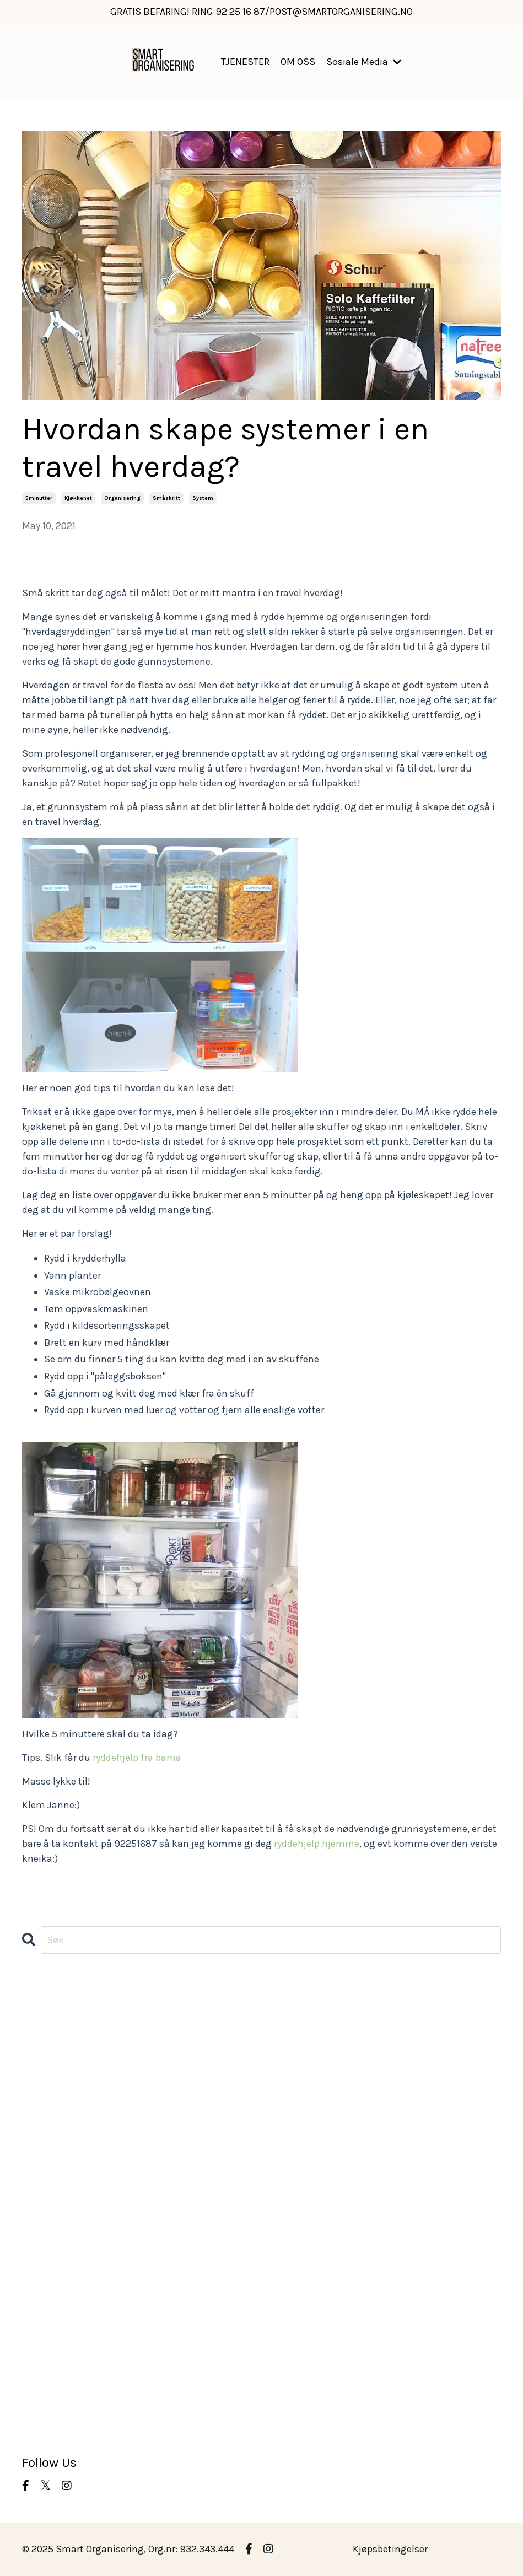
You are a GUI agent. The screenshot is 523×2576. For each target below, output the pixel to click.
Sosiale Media (364, 62)
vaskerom (44, 2416)
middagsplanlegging (68, 2207)
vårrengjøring (52, 2430)
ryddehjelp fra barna (137, 1758)
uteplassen (47, 2401)
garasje (39, 2088)
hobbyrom (45, 2118)
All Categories (52, 1999)
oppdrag (41, 2252)
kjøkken (40, 2133)
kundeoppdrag (55, 2177)
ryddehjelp (46, 2326)
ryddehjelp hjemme (316, 1843)
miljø (33, 2222)
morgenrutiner (54, 2237)
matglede (43, 2192)
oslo (31, 2282)
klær (32, 2163)
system (202, 498)
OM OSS (298, 62)
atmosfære (46, 2029)
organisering (122, 498)
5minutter (38, 498)
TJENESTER (245, 62)
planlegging (49, 2297)
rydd (32, 2311)
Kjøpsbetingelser (390, 2549)
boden (36, 2073)
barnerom (44, 2058)
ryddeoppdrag (53, 2341)
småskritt (166, 498)
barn (33, 2044)
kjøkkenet (78, 498)
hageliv (39, 2103)
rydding (40, 2356)
